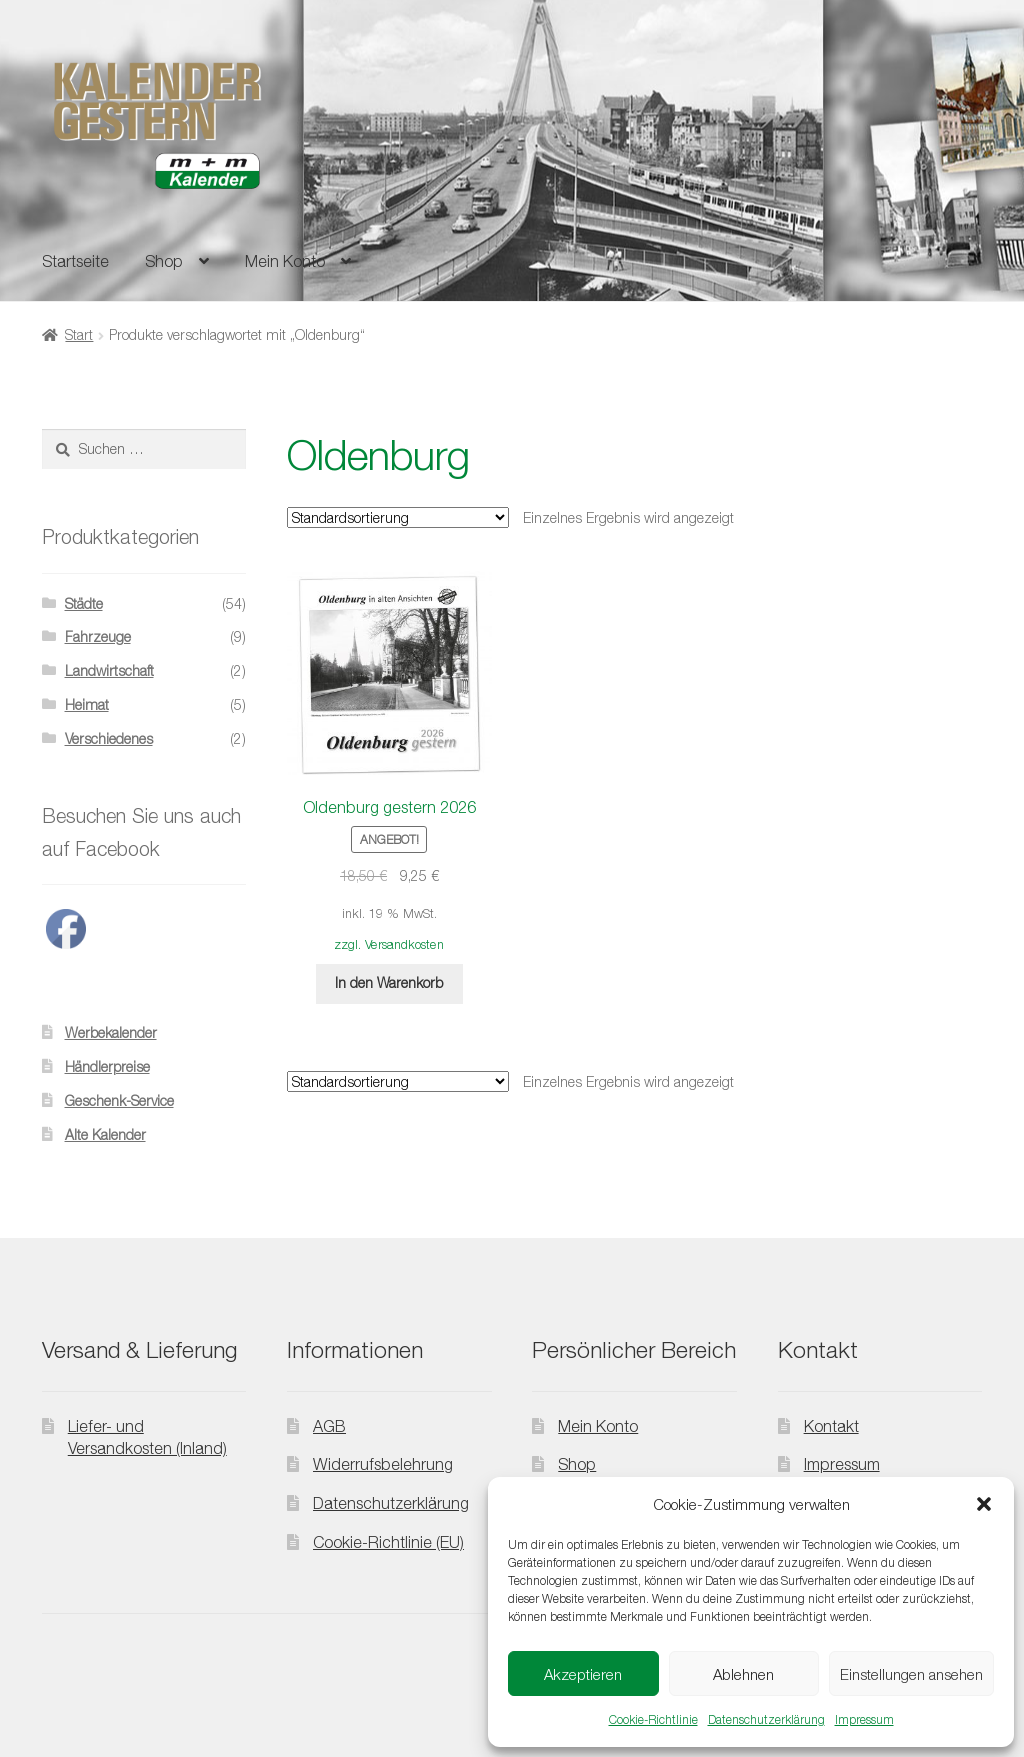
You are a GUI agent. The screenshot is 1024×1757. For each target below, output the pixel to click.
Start (79, 334)
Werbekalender (111, 1032)
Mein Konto (285, 261)
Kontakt (831, 1426)
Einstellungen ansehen (911, 1674)
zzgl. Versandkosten (389, 944)
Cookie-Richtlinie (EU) (388, 1542)
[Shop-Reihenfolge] (398, 517)
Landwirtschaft (109, 670)
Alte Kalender (105, 1134)
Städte (84, 603)
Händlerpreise (107, 1066)
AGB (329, 1426)
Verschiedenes (109, 738)
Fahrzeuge (98, 636)
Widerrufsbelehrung (383, 1464)
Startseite (75, 261)
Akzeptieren (583, 1674)
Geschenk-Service (119, 1100)
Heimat (87, 704)
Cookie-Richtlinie (653, 1719)
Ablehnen (743, 1674)
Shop (164, 261)
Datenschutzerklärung (766, 1719)
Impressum (864, 1719)
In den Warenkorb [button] (389, 982)
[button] (984, 1504)
